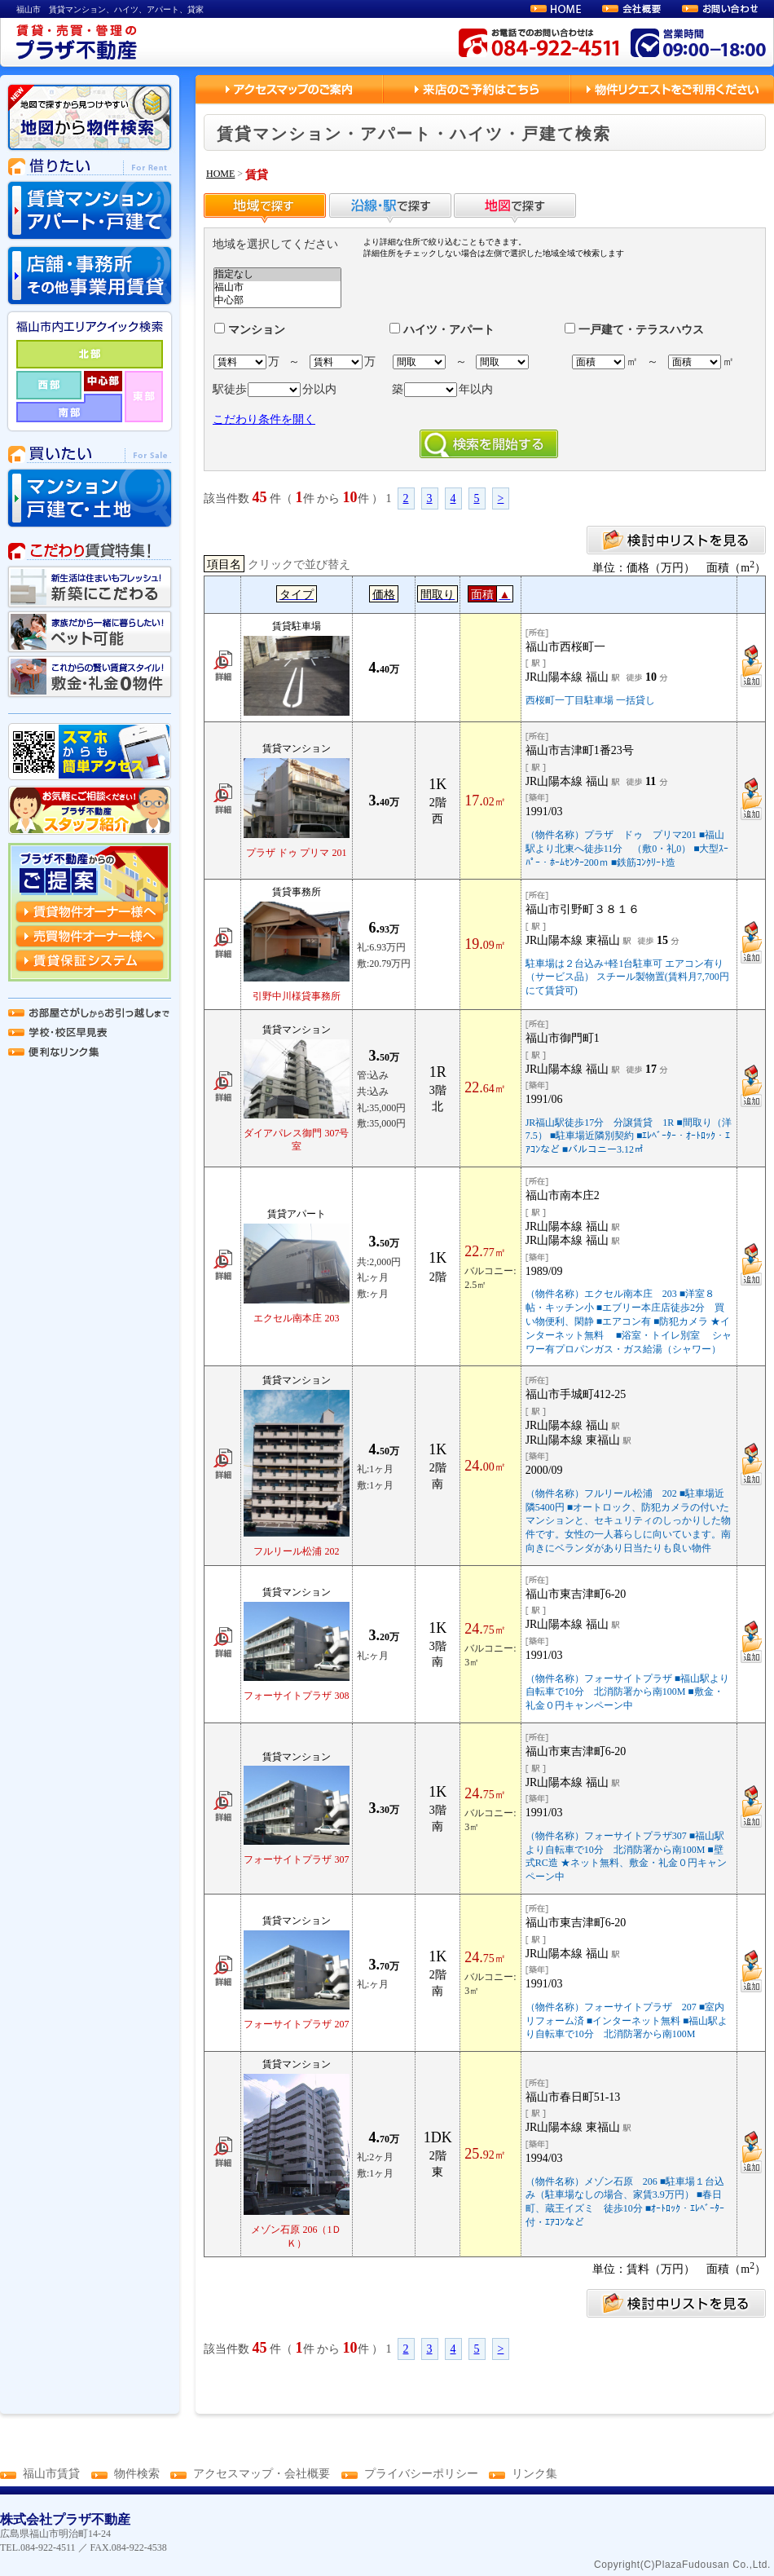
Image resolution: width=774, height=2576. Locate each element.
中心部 (277, 300)
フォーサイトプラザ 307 (296, 1859)
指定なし (277, 274)
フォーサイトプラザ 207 (296, 2024)
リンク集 (534, 2474)
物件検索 (137, 2474)
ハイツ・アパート (442, 330)
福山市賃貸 (51, 2474)
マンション (249, 330)
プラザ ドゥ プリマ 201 (296, 852)
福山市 (277, 287)
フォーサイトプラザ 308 (296, 1695)
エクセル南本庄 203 (296, 1318)
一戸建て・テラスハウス (634, 330)
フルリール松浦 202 (296, 1551)
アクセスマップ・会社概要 (261, 2474)
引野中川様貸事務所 (297, 996)
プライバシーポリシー (421, 2474)
